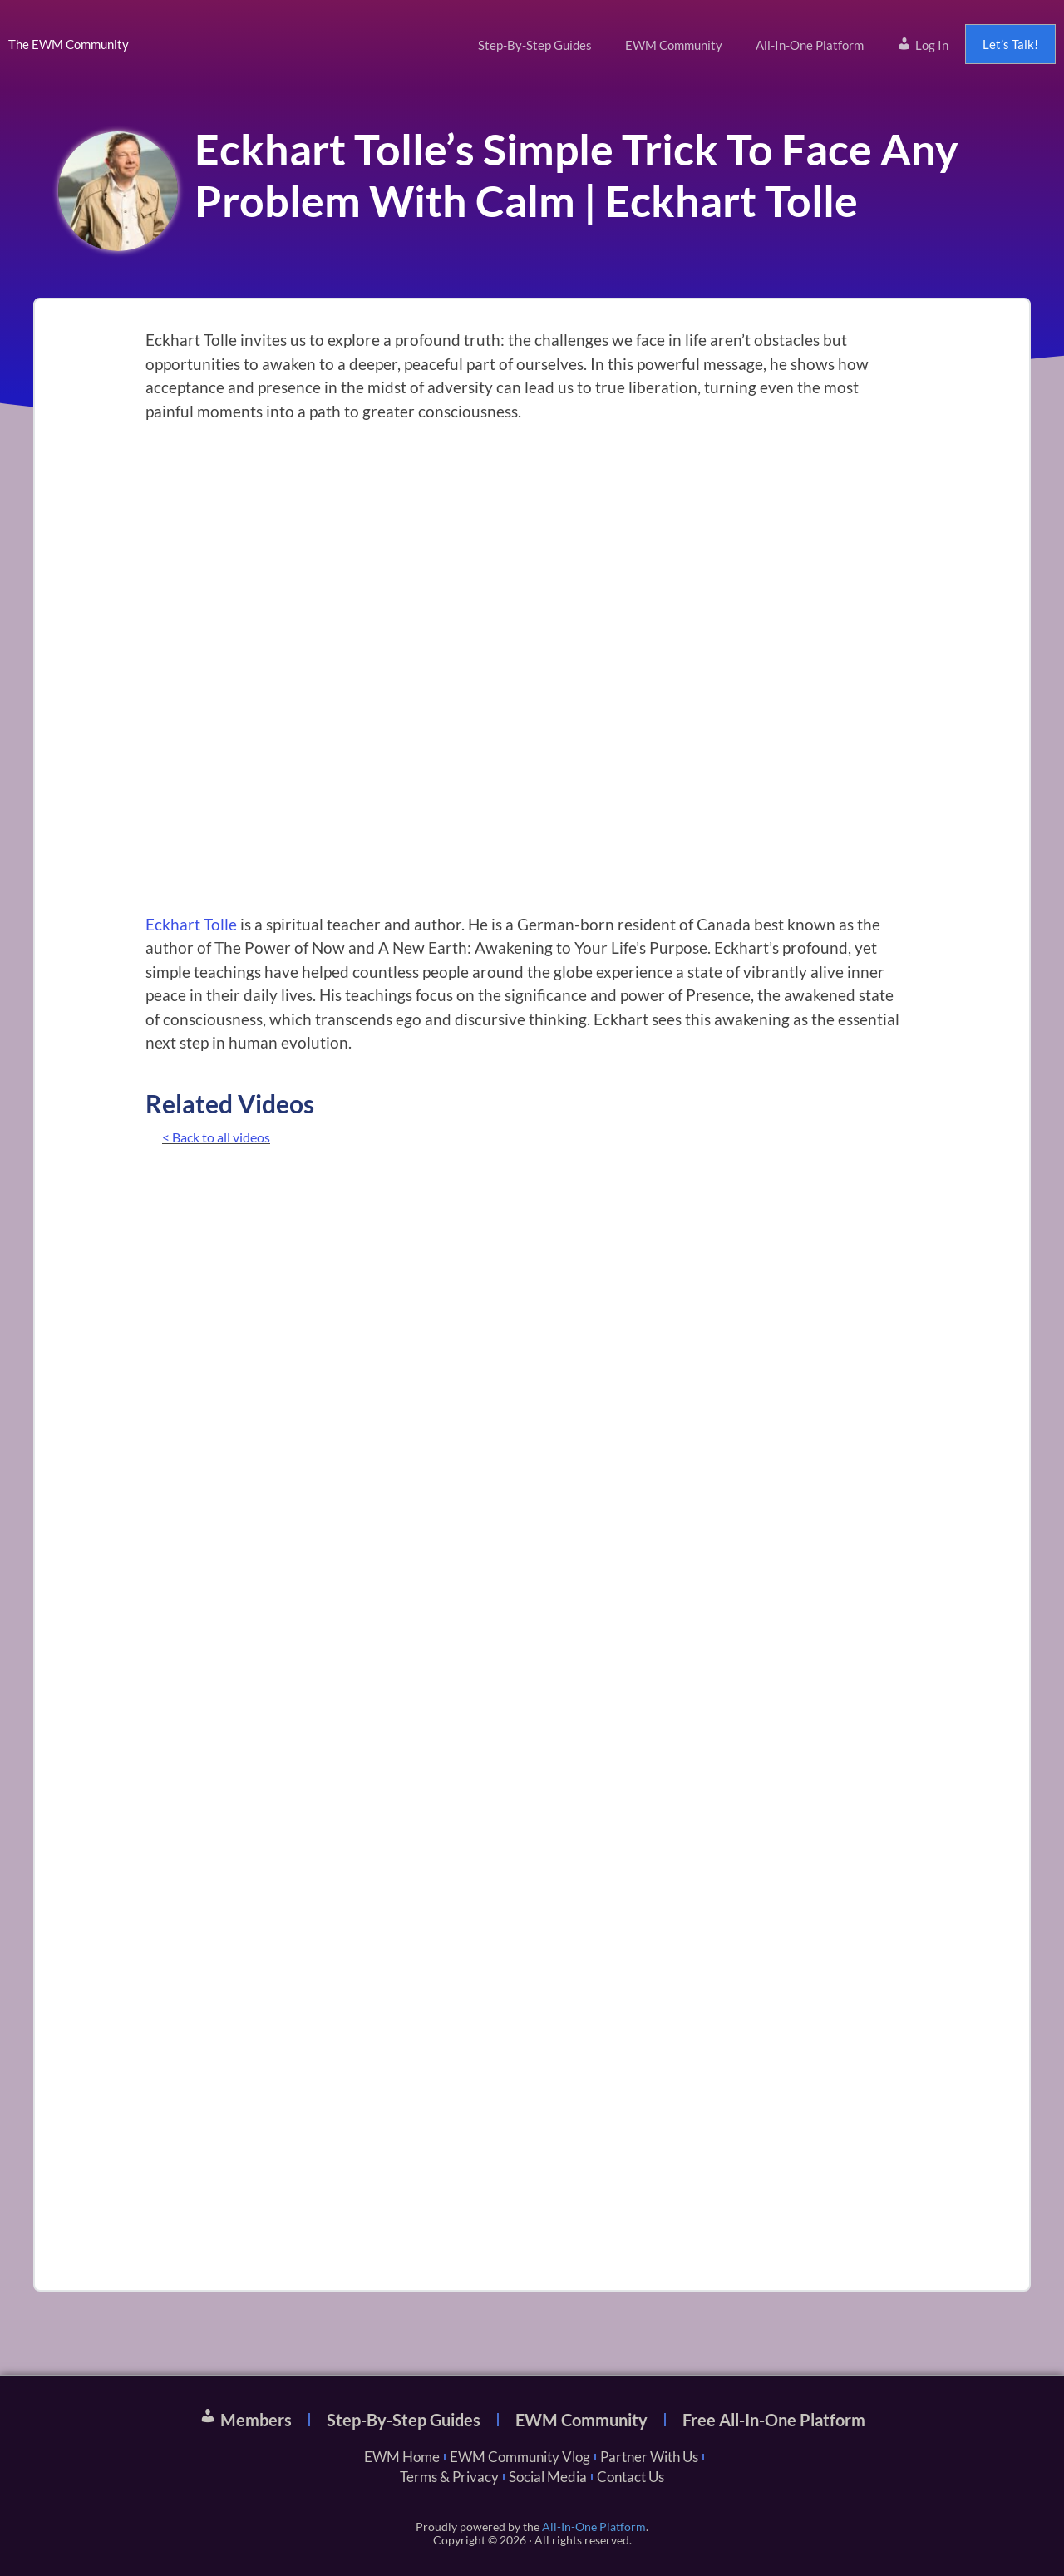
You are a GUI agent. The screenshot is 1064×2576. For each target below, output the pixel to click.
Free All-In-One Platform (773, 2420)
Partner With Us (649, 2456)
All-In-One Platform (810, 44)
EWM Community (673, 44)
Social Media (548, 2476)
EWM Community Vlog (520, 2456)
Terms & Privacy (449, 2476)
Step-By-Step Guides (535, 44)
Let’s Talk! (1010, 44)
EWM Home (402, 2456)
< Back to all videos (216, 1137)
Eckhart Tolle (191, 924)
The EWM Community (68, 44)
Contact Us (630, 2476)
